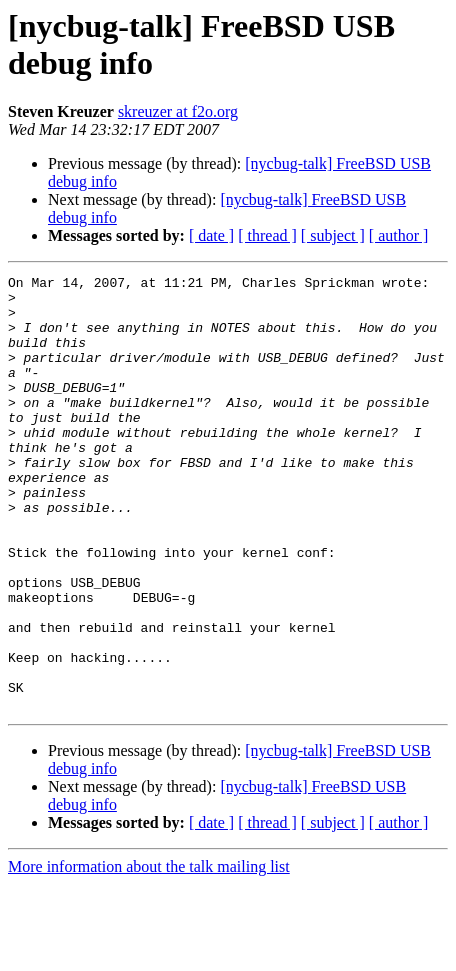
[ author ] (399, 235)
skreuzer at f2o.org (178, 111)
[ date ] (211, 235)
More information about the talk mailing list (149, 953)
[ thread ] (267, 235)
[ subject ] (333, 235)
